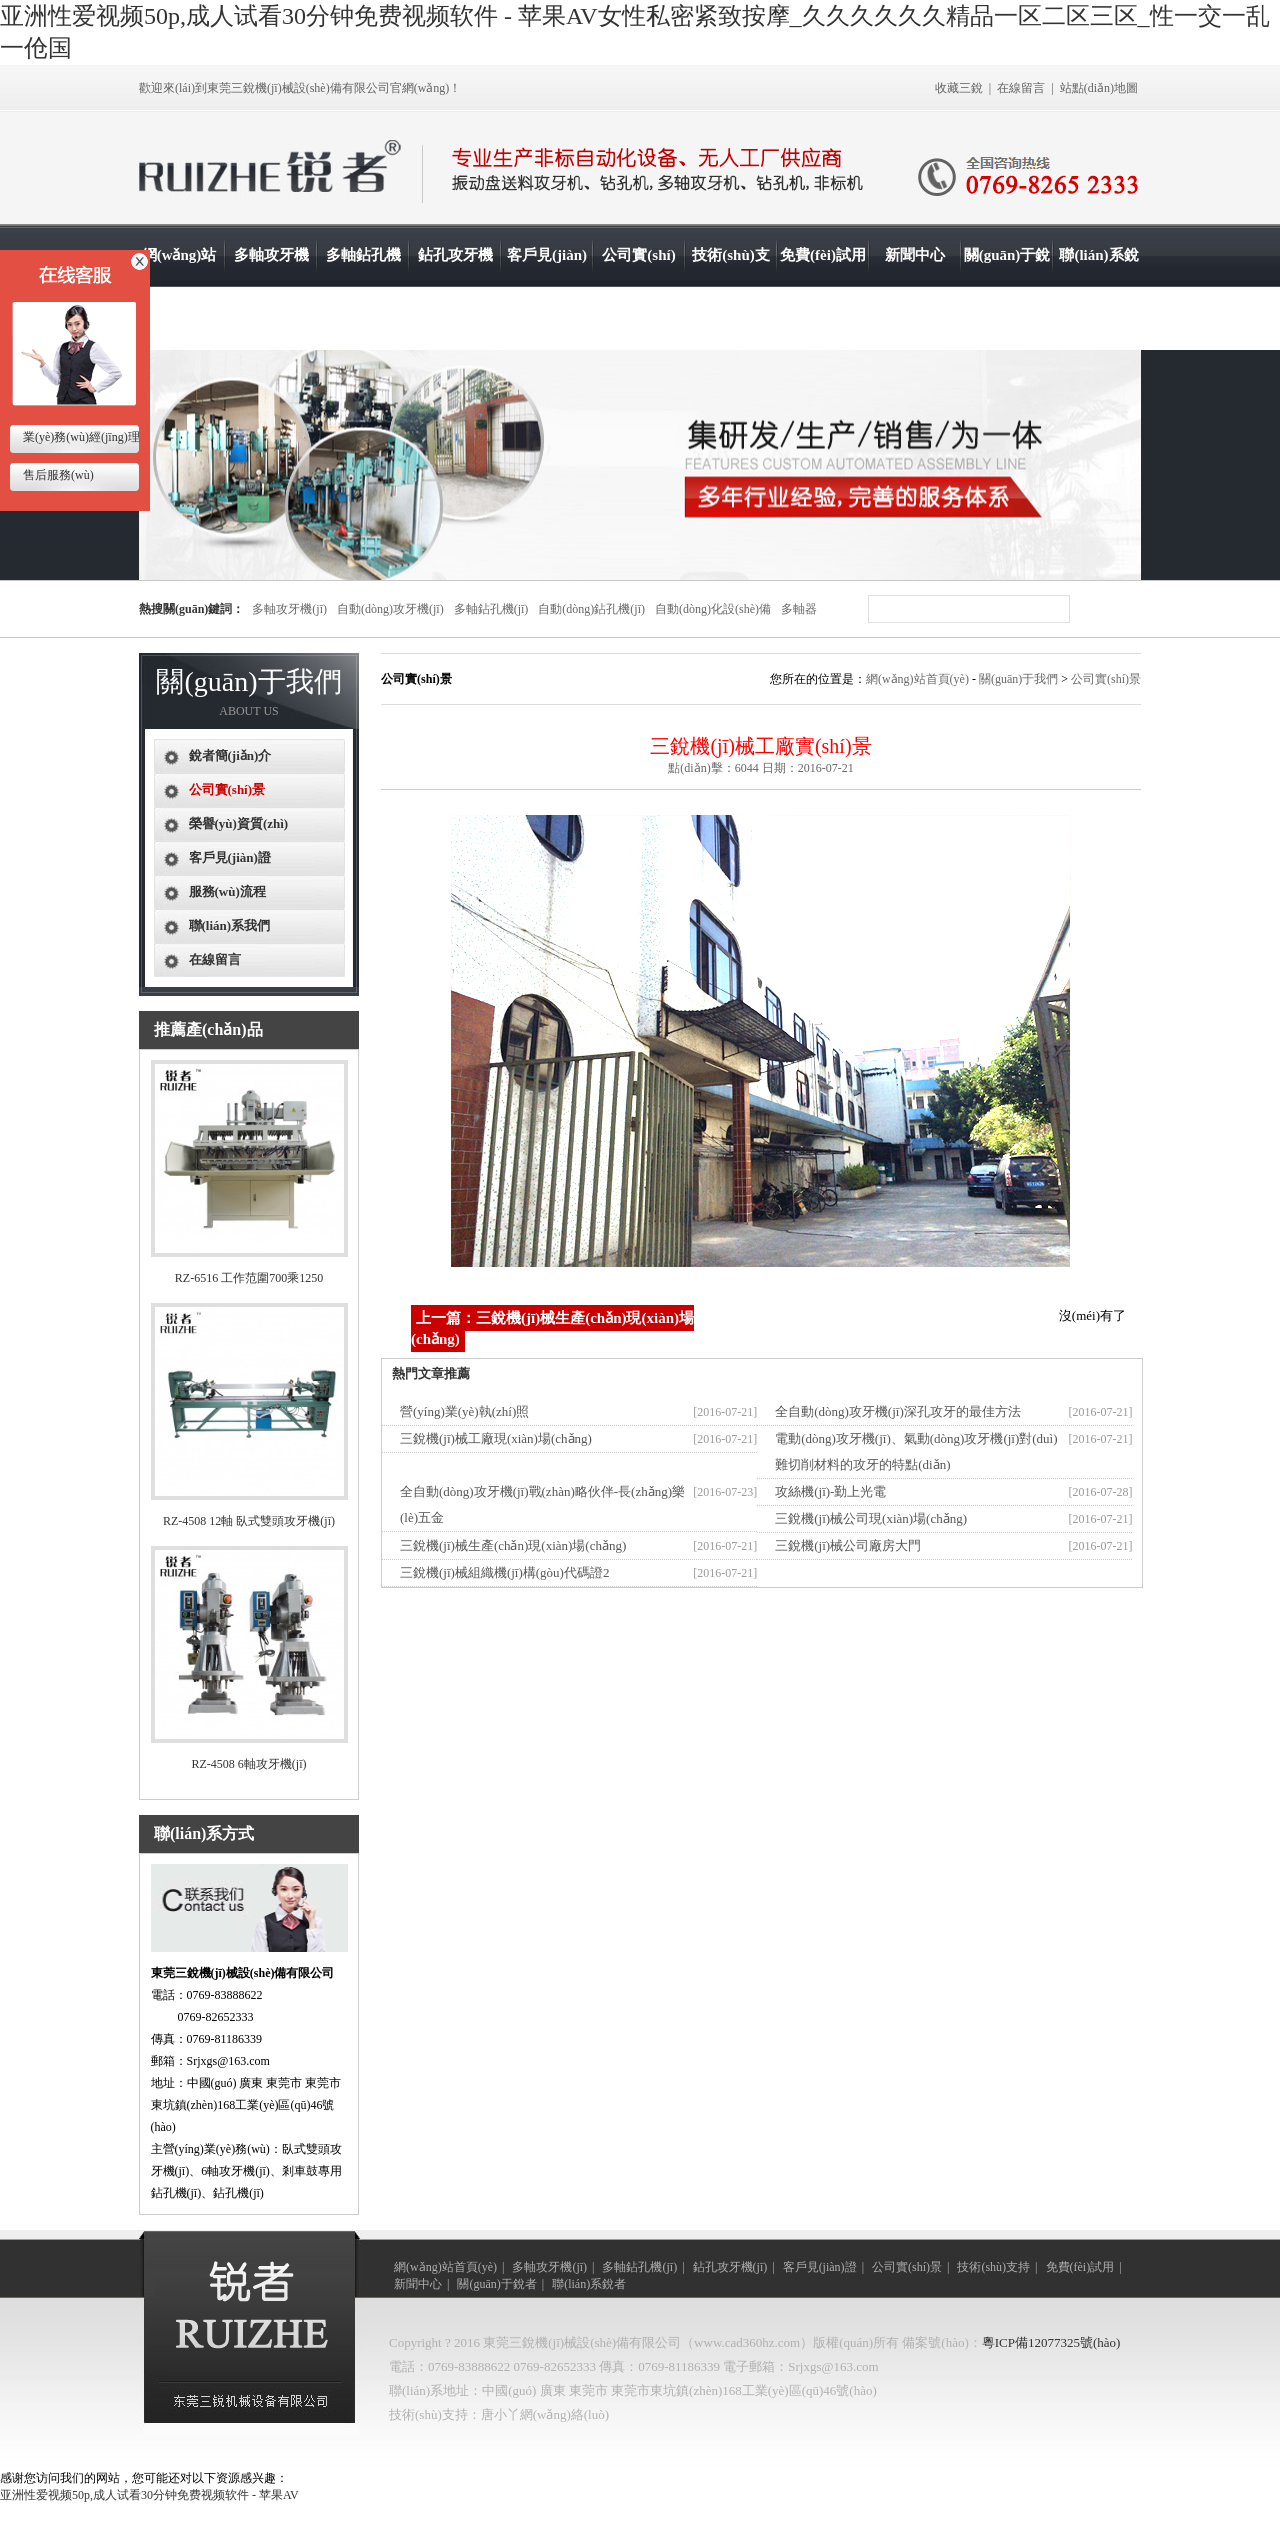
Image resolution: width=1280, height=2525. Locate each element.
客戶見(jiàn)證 (547, 286)
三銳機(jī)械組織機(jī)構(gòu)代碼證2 (504, 1572)
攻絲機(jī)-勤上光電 (830, 1491)
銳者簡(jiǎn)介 (230, 755)
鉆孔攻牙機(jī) (455, 286)
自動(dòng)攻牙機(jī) (390, 609)
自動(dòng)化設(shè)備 (713, 609)
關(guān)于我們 (1018, 679)
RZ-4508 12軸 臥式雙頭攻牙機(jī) (249, 1521)
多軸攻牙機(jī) (271, 286)
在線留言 (1021, 88)
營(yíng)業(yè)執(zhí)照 (464, 1411)
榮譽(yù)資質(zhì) (239, 823)
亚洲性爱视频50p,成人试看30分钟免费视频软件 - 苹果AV (149, 2495)
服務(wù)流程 (227, 891)
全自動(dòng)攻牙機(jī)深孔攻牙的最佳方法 (898, 1411)
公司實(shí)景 (638, 286)
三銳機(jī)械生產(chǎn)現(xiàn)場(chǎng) (513, 1545)
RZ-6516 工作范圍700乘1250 (249, 1278)
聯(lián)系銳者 (1098, 286)
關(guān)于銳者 (1007, 286)
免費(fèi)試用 (823, 255)
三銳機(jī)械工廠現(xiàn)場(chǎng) (496, 1438)
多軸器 (799, 609)
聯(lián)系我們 (230, 925)
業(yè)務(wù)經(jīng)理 (80, 437)
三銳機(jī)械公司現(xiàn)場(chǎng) (871, 1518)
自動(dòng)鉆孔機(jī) (591, 609)
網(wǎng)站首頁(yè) (179, 286)
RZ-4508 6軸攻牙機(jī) (249, 1764)
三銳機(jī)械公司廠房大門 (848, 1545)
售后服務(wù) (57, 475)
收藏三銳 (959, 88)
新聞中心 (915, 255)
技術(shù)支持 (731, 286)
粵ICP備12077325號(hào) (1051, 2342)
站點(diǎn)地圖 (1099, 88)
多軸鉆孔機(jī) (363, 286)
